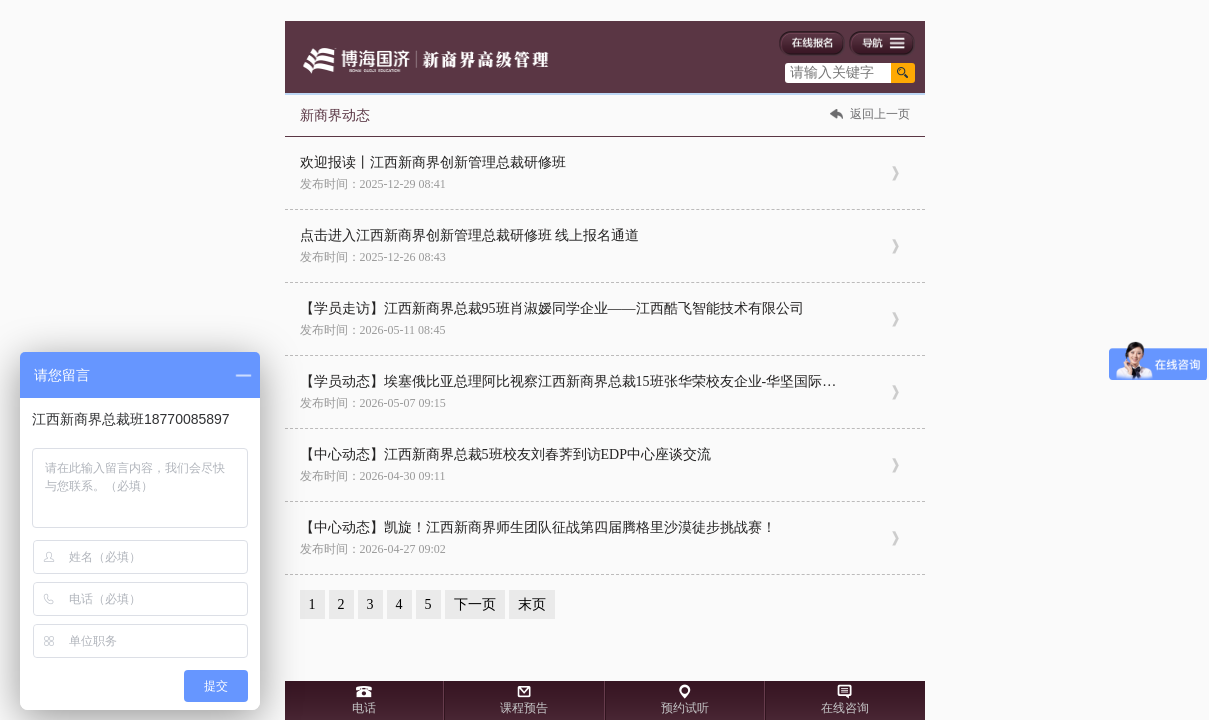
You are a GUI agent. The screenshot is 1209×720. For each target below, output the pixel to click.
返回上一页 (880, 114)
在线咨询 (845, 708)
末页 (532, 604)
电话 (364, 708)
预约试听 (685, 708)
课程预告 (524, 708)
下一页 (475, 604)
